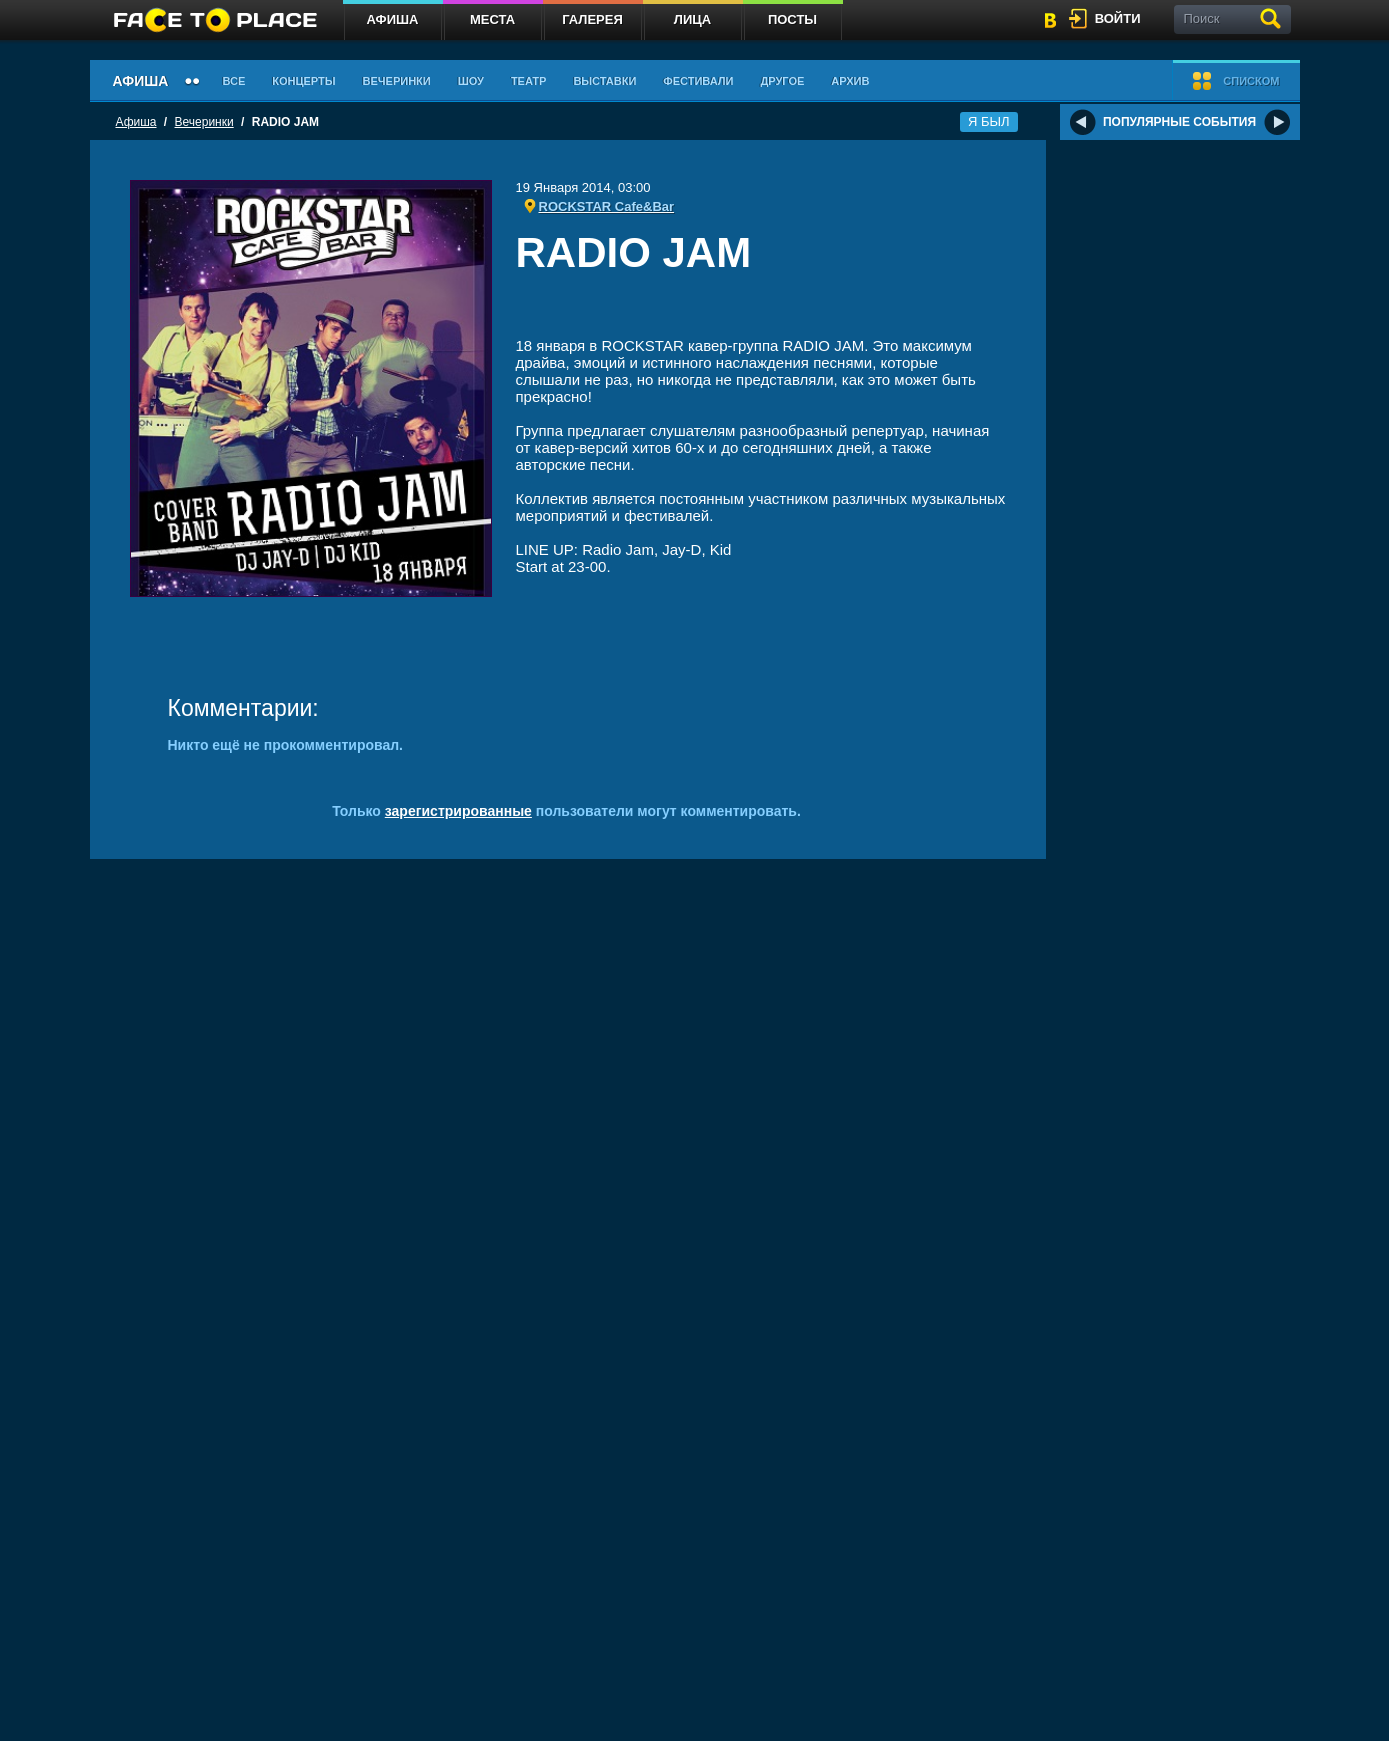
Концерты (303, 81)
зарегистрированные (458, 811)
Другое (782, 81)
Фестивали (698, 81)
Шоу (471, 81)
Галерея (592, 19)
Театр (529, 81)
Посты (792, 19)
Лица (692, 19)
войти (1118, 18)
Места (492, 19)
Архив (850, 81)
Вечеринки (397, 81)
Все (233, 81)
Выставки (604, 81)
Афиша (393, 19)
